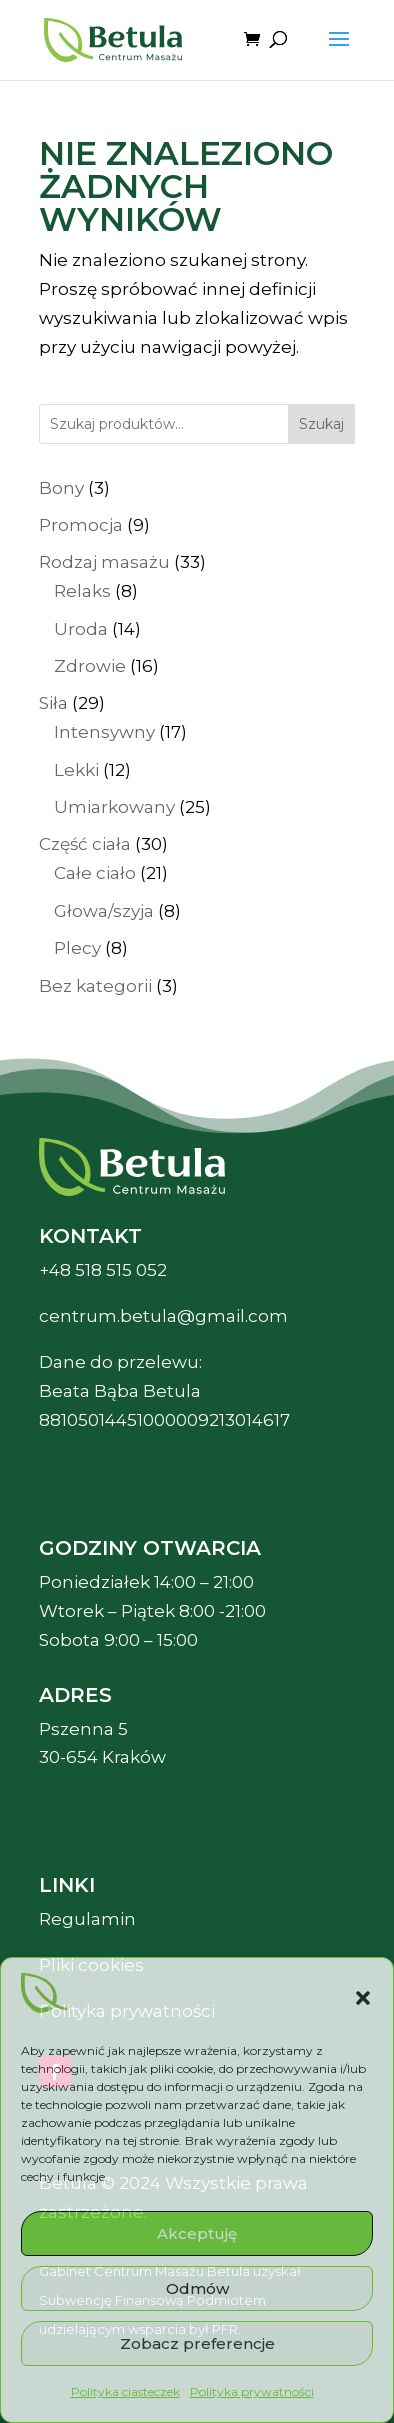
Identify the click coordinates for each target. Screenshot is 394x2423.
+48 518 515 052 (103, 1270)
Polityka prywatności (252, 2391)
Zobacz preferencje (197, 2343)
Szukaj (321, 424)
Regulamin (87, 1919)
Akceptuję (197, 2233)
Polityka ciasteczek (125, 2391)
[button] (363, 1998)
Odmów (197, 2288)
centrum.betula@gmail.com (163, 1316)
